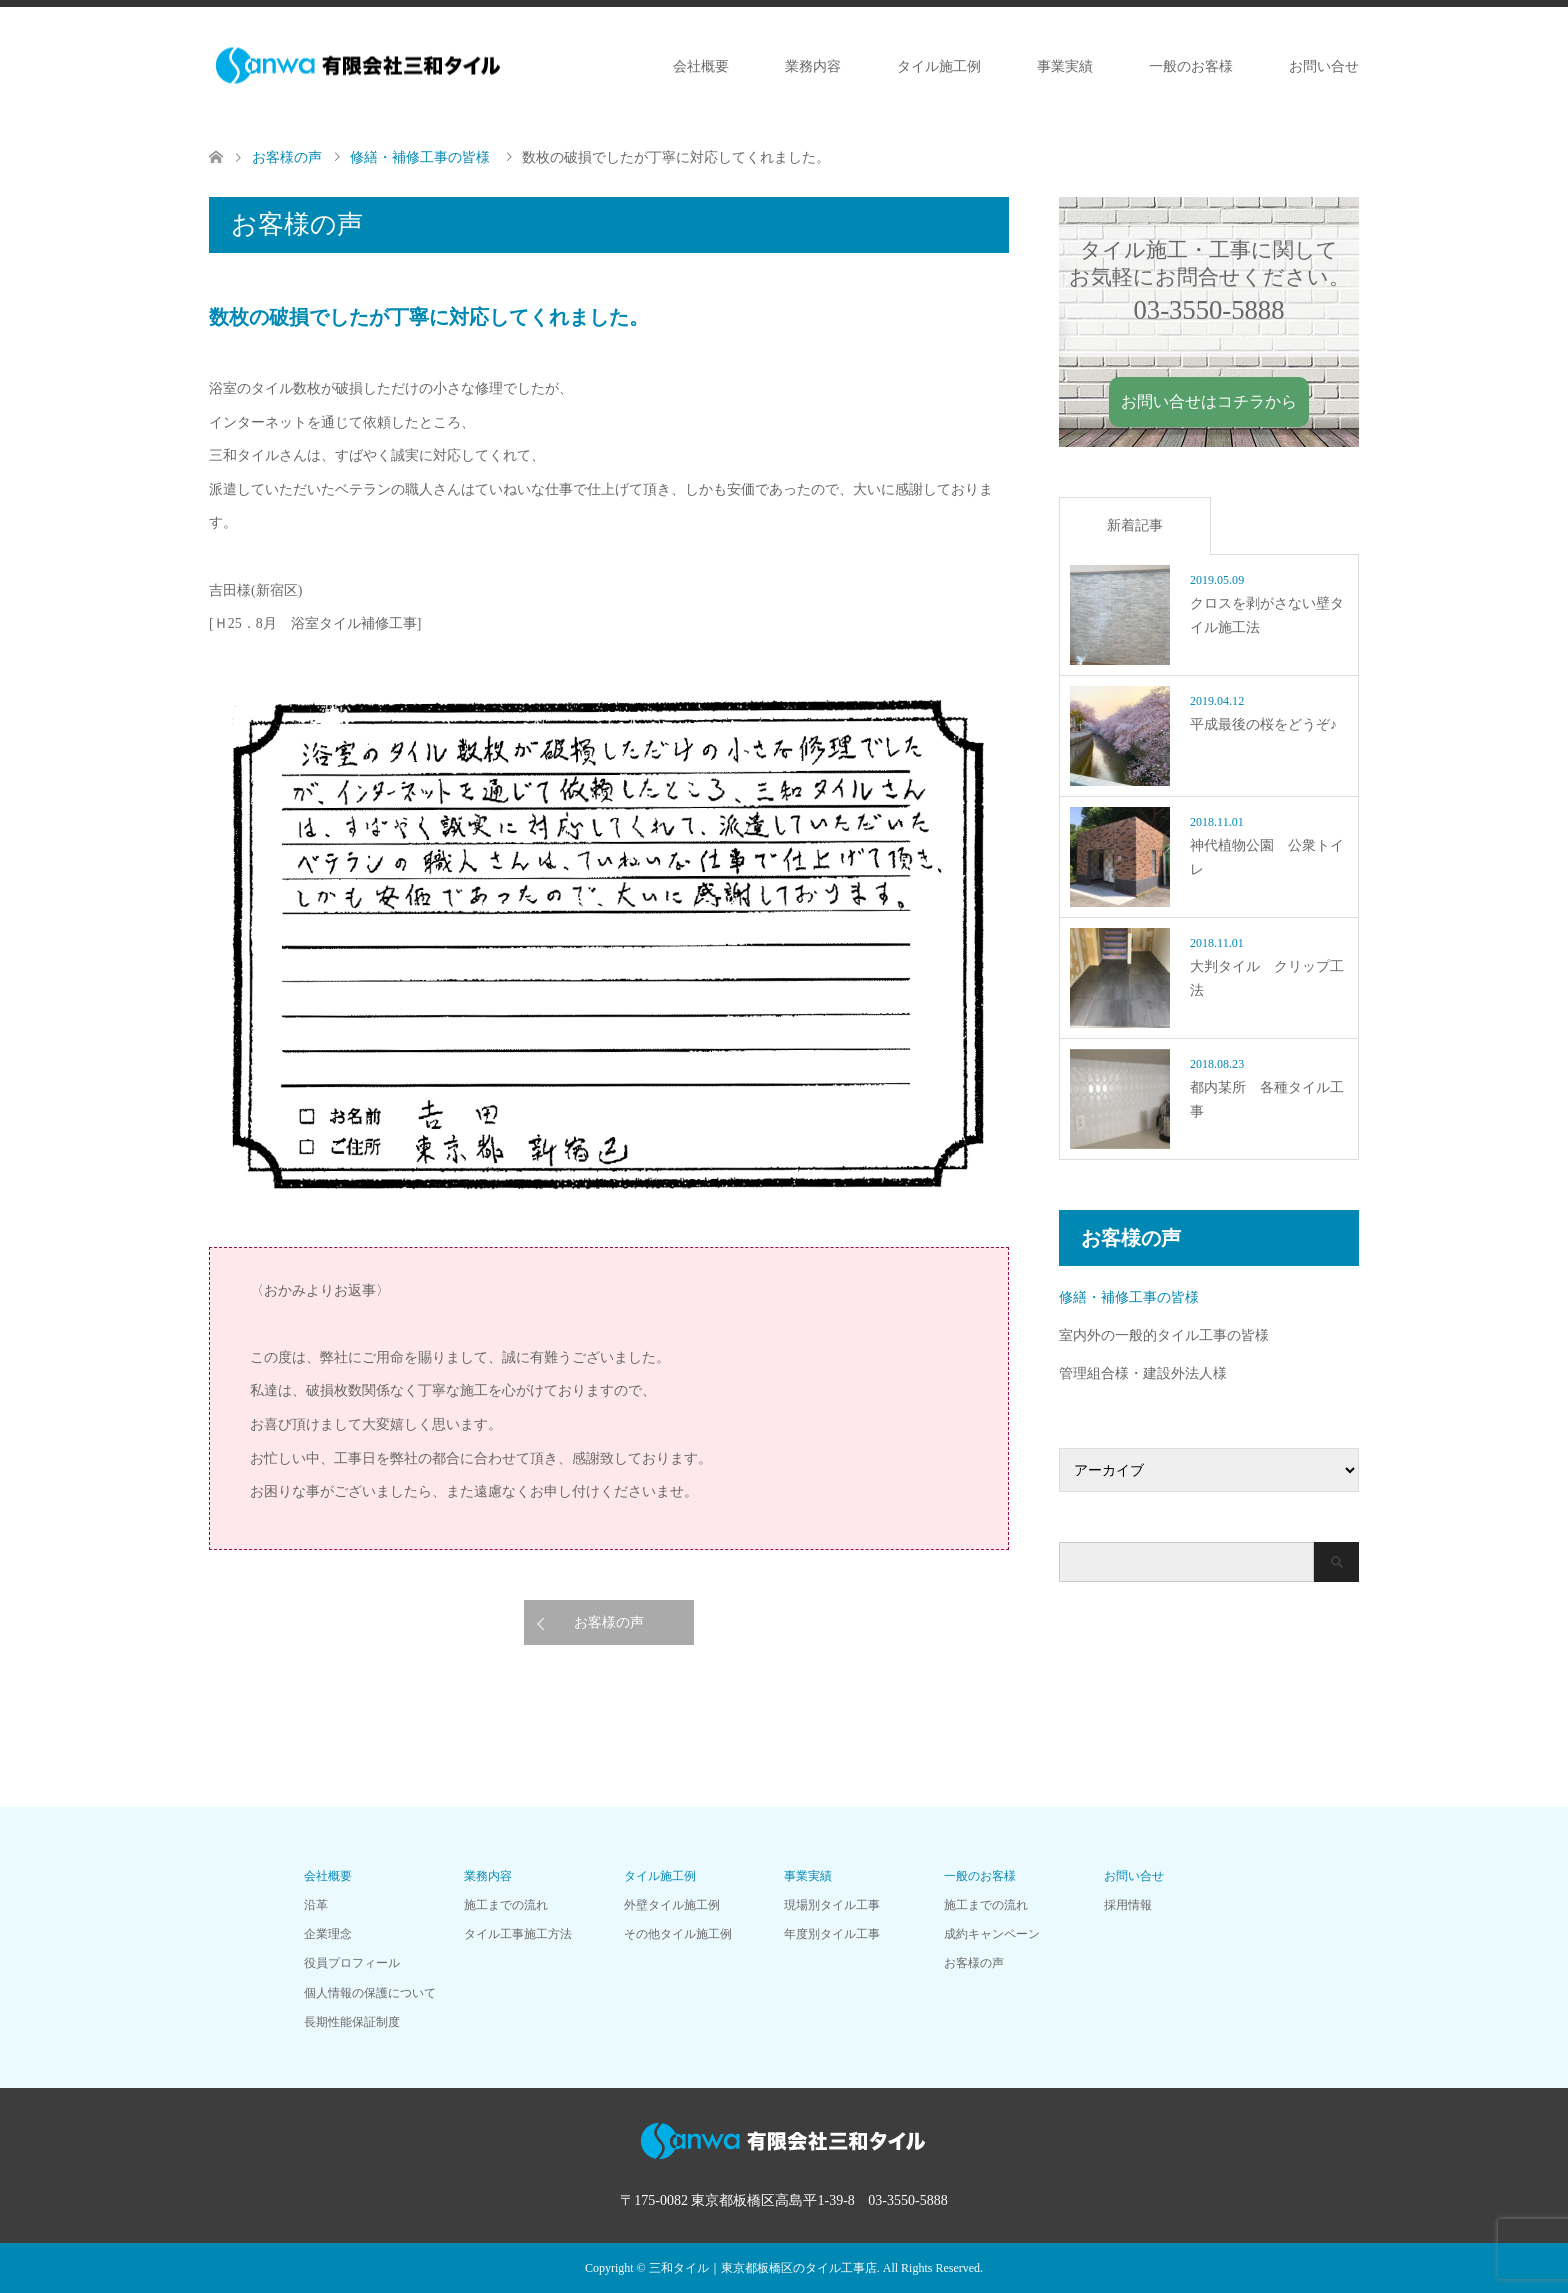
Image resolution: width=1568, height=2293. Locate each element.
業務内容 (813, 66)
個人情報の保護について (370, 1993)
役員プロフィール (352, 1963)
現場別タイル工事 (832, 1905)
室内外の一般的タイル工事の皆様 (1164, 1335)
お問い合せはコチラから (1209, 401)
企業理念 (328, 1934)
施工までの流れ (506, 1905)
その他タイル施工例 (678, 1934)
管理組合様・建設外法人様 (1143, 1373)
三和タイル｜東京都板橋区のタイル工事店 (763, 2268)
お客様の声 (609, 1622)
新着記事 (1135, 525)
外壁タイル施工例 (672, 1905)
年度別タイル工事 (832, 1934)
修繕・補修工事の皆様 (1129, 1297)
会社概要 (701, 66)
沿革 (316, 1905)
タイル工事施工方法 (518, 1934)
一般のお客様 (1191, 66)
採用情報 (1128, 1905)
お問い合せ (1324, 66)
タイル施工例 (939, 66)
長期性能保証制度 (352, 2022)
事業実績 (1065, 66)
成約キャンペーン (992, 1934)
